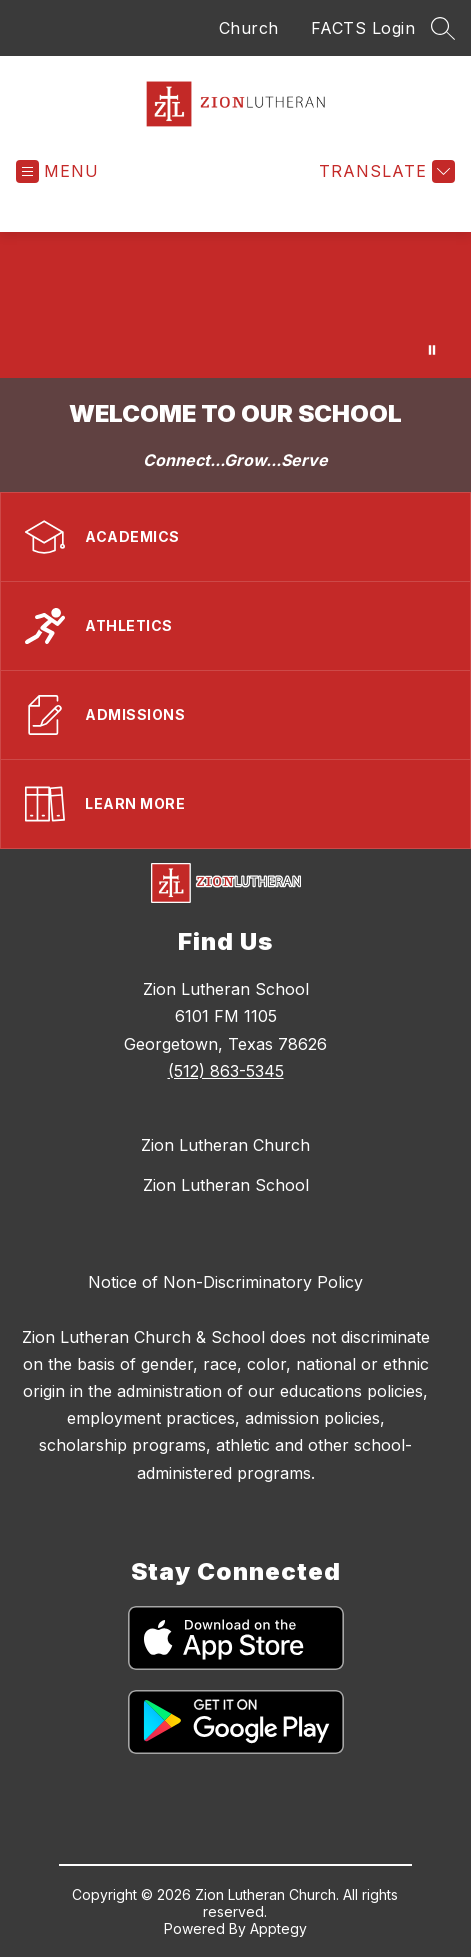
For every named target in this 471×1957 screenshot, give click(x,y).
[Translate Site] (384, 171)
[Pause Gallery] (432, 350)
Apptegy (278, 1928)
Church (249, 28)
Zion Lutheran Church (225, 1145)
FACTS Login (363, 28)
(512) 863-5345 (226, 1071)
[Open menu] (57, 171)
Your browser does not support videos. (235, 305)
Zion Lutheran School (226, 1185)
